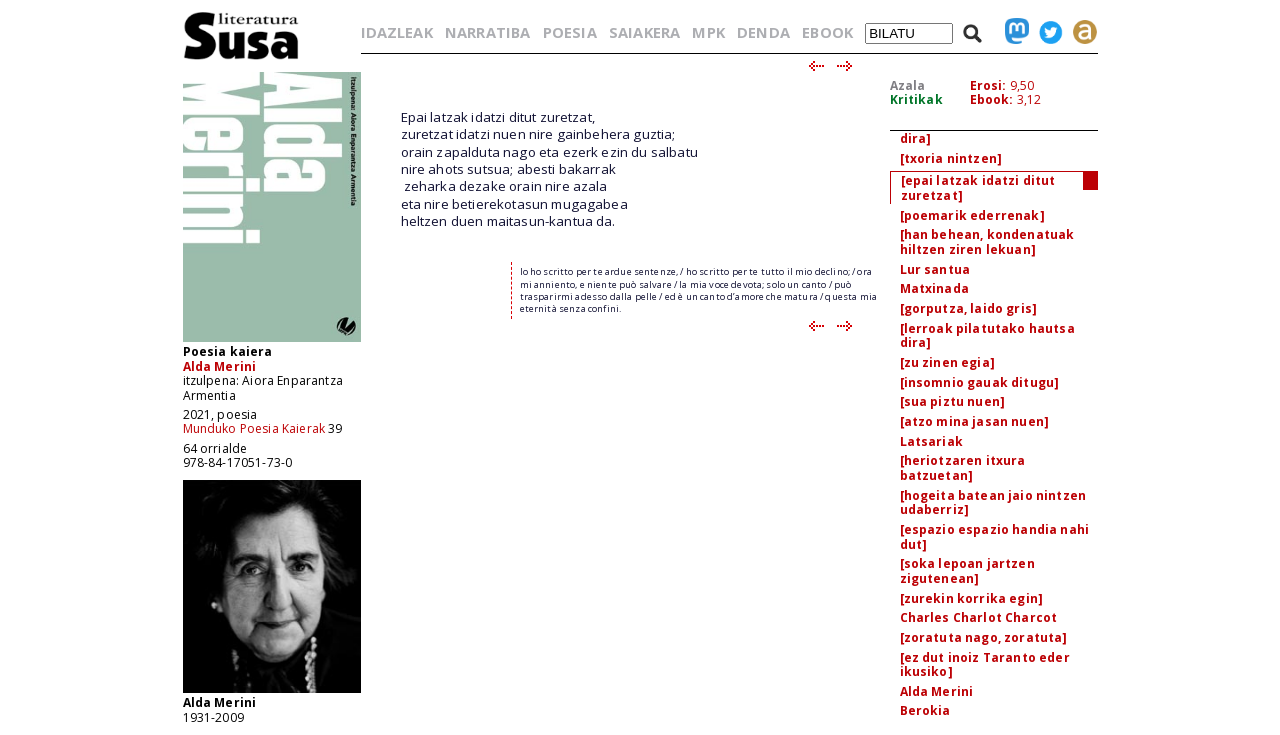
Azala (908, 85)
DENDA (763, 32)
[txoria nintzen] (951, 158)
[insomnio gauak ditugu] (980, 382)
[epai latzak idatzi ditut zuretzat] (978, 188)
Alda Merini (220, 366)
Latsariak (931, 441)
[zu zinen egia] (947, 362)
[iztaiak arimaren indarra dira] (983, 131)
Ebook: (992, 99)
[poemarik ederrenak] (972, 215)
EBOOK (827, 32)
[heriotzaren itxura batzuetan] (963, 468)
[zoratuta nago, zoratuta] (984, 637)
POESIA (570, 32)
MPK (708, 32)
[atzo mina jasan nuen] (975, 421)
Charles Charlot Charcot (979, 617)
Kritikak (916, 99)
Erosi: (988, 85)
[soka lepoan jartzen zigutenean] (967, 571)
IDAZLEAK (397, 32)
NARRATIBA (487, 32)
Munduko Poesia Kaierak (254, 428)
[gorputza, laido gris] (969, 308)
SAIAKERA (644, 32)
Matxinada (934, 288)
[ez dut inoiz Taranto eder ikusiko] (985, 665)
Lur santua (935, 269)
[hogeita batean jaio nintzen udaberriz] (993, 503)
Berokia (925, 710)
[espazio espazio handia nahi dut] (994, 537)
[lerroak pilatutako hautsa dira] (987, 336)
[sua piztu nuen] (953, 401)
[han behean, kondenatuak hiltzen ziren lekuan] (987, 242)
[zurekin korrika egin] (972, 598)
